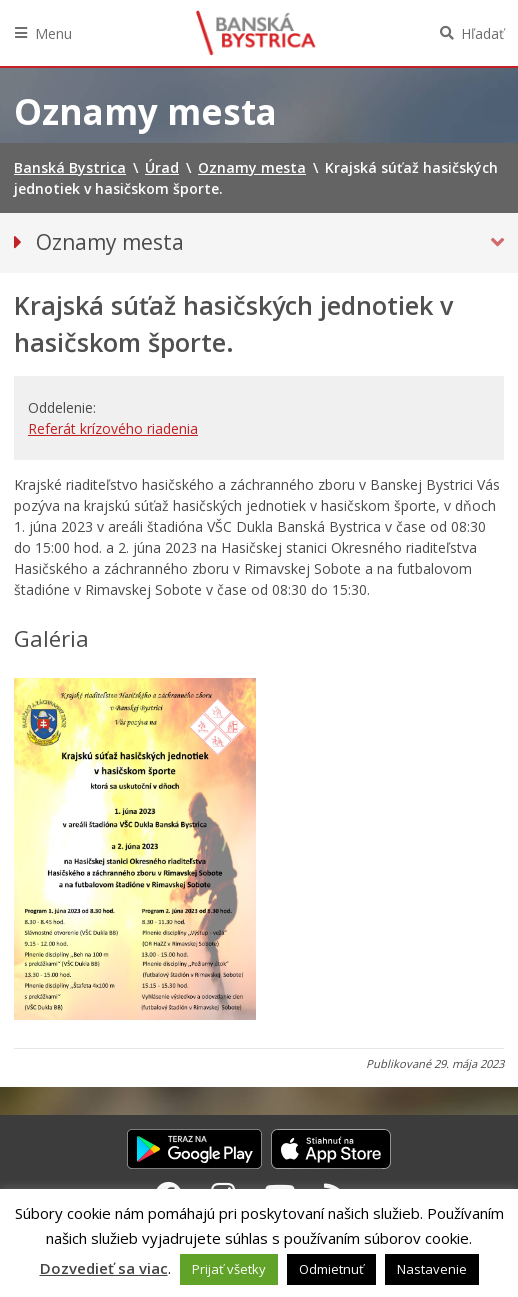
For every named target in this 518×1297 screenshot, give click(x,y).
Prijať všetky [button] (229, 1269)
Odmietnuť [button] (331, 1269)
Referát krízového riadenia (113, 428)
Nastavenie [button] (432, 1269)
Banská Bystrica (256, 33)
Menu (53, 33)
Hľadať (482, 33)
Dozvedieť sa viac (104, 1268)
